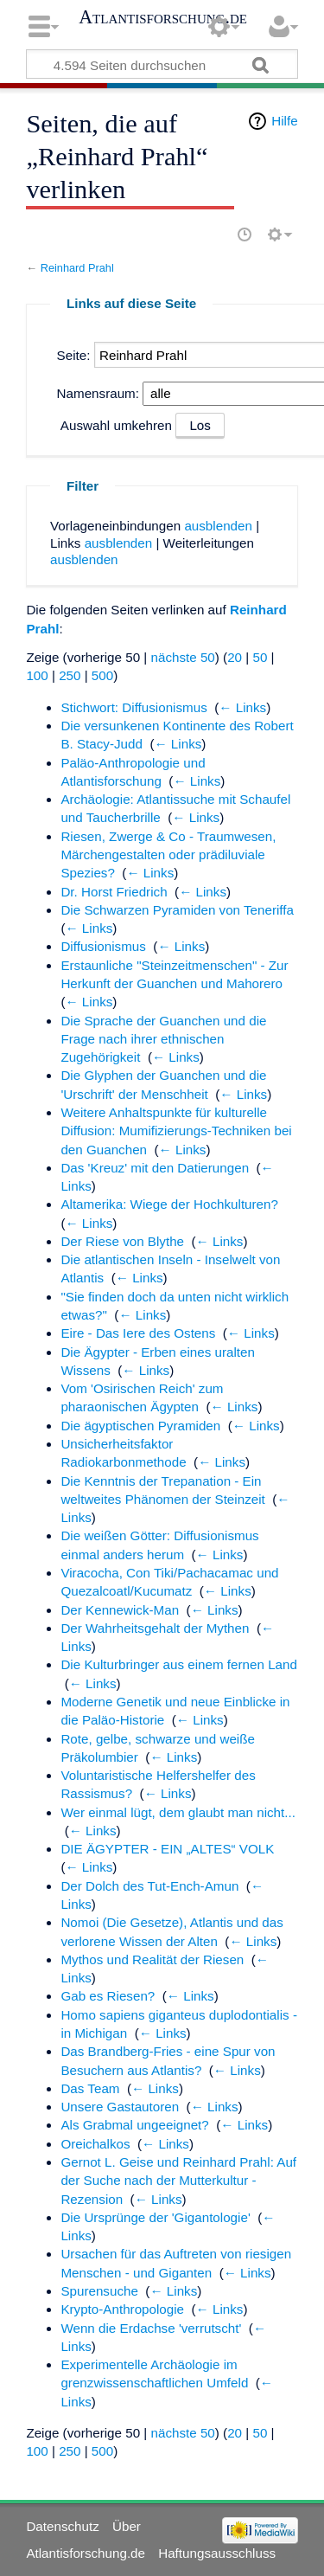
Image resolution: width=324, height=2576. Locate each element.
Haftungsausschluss (217, 2553)
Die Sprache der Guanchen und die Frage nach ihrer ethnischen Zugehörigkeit (163, 1039)
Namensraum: (98, 393)
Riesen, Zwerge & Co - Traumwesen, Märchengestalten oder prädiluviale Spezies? (168, 855)
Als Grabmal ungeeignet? (134, 2124)
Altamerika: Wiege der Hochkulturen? (169, 1204)
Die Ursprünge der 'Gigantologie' (155, 2217)
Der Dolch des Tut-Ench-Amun (149, 1886)
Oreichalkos (95, 2143)
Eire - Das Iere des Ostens (137, 1333)
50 (259, 657)
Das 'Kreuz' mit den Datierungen (154, 1167)
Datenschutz (62, 2526)
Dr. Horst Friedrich (113, 891)
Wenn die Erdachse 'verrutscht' (150, 2328)
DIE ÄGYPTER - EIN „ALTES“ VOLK (167, 1848)
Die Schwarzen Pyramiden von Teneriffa (177, 910)
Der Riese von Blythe (122, 1241)
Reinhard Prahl (77, 267)
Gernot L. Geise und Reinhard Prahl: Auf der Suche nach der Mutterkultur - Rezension (178, 2181)
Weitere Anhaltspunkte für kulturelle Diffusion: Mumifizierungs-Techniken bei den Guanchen (175, 1131)
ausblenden (218, 525)
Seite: (74, 355)
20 (234, 657)
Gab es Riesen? (107, 1995)
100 (37, 675)
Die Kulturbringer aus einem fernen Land (178, 1664)
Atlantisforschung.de (163, 17)
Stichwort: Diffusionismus (133, 707)
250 (69, 675)
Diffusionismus (102, 946)
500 (102, 675)
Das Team (89, 2088)
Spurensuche (99, 2291)
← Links (242, 707)
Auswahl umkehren (116, 425)
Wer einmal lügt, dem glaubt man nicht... (177, 1812)
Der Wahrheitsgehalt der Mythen (154, 1628)
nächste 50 (182, 657)
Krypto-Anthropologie (122, 2309)
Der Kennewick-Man (119, 1610)
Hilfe (284, 120)
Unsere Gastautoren (119, 2106)
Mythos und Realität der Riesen (152, 1959)
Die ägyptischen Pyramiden (140, 1425)
